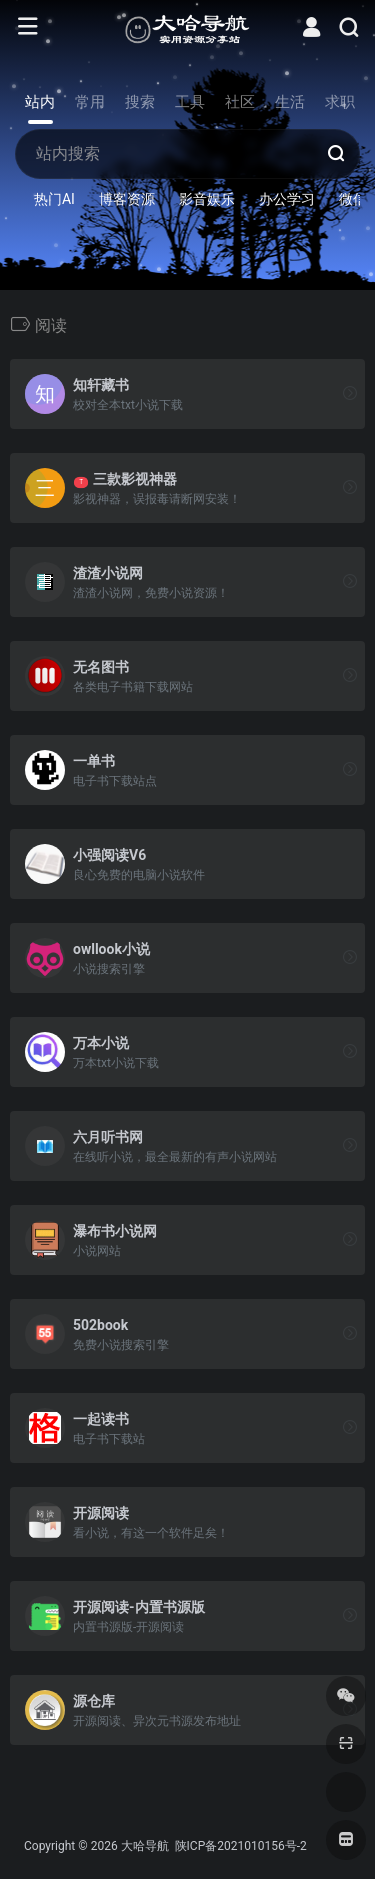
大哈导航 (145, 1846)
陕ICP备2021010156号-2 (239, 1846)
